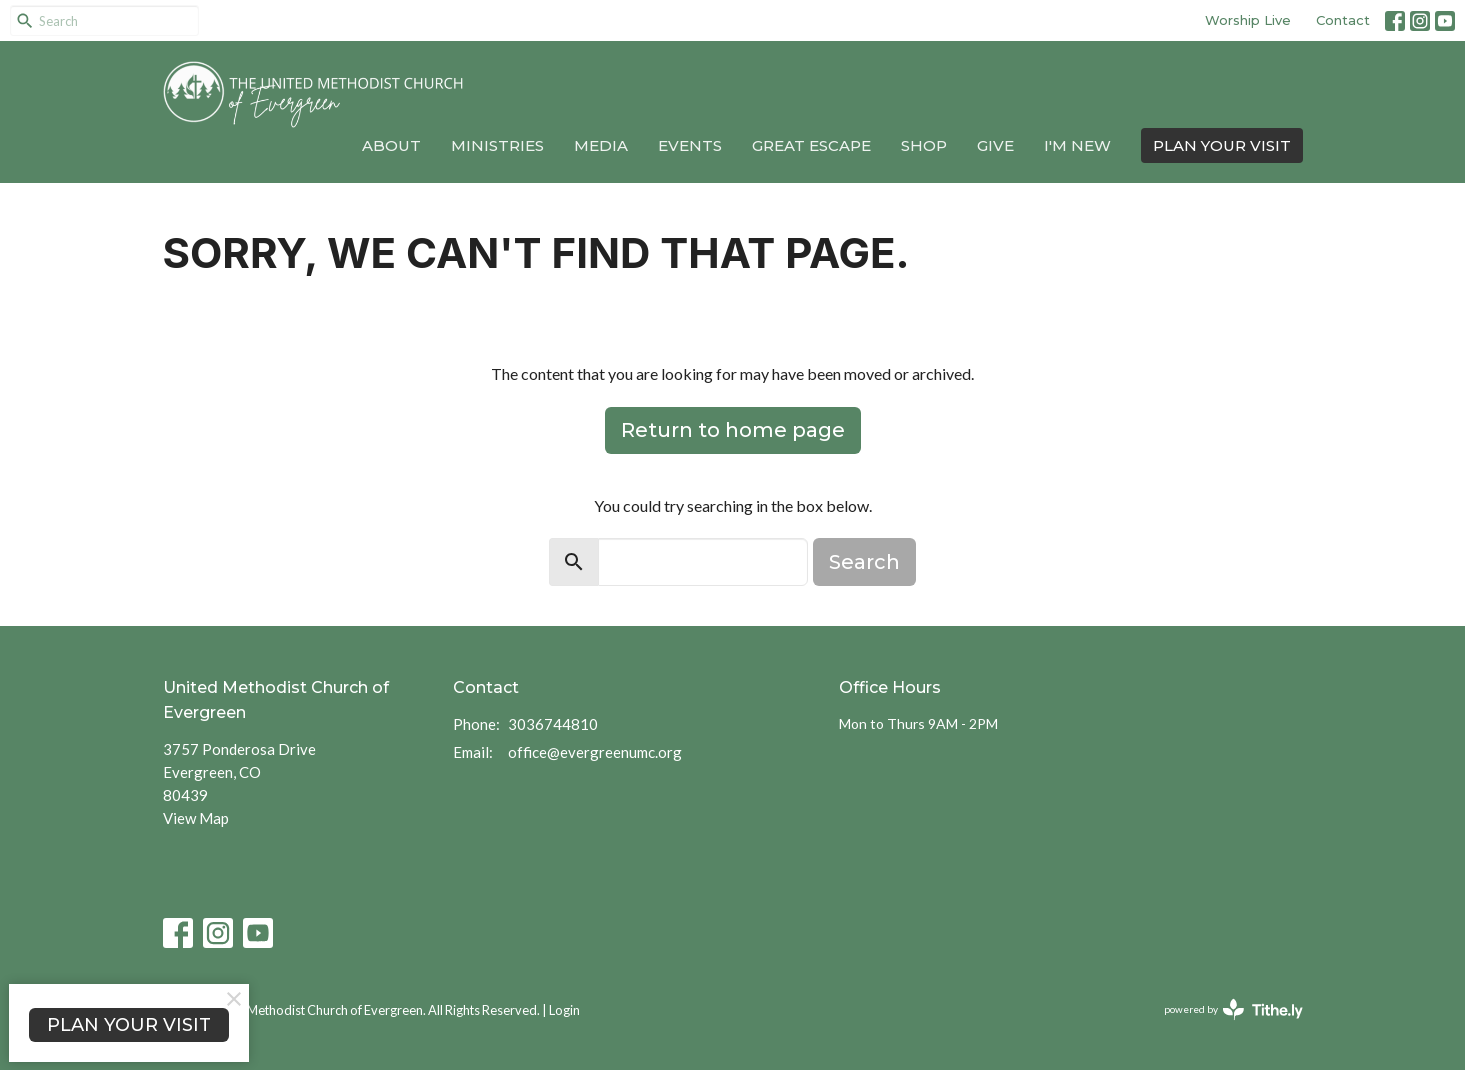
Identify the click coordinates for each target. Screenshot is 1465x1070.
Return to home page (733, 430)
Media (601, 145)
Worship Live (1248, 20)
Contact (1343, 20)
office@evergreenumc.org (595, 752)
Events (690, 145)
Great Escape (811, 145)
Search (864, 562)
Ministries (497, 145)
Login (564, 1010)
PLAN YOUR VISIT (1222, 145)
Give (995, 145)
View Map (196, 818)
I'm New (1077, 145)
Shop (924, 145)
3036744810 (553, 724)
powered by (1233, 1009)
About (391, 145)
